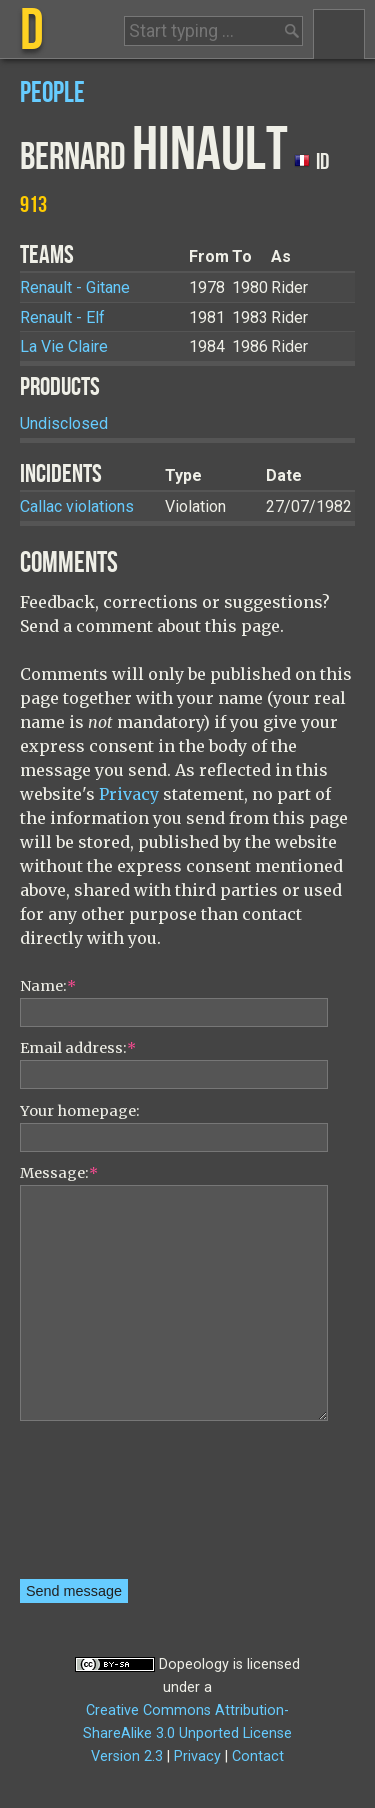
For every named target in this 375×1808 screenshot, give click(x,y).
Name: (48, 986)
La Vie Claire (64, 346)
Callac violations (77, 506)
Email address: (78, 1048)
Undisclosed (64, 423)
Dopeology (194, 1664)
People (52, 93)
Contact (258, 1756)
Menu (339, 34)
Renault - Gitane (75, 287)
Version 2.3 (127, 1756)
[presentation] (102, 1507)
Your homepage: (80, 1111)
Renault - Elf (62, 317)
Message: (59, 1173)
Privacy (129, 794)
